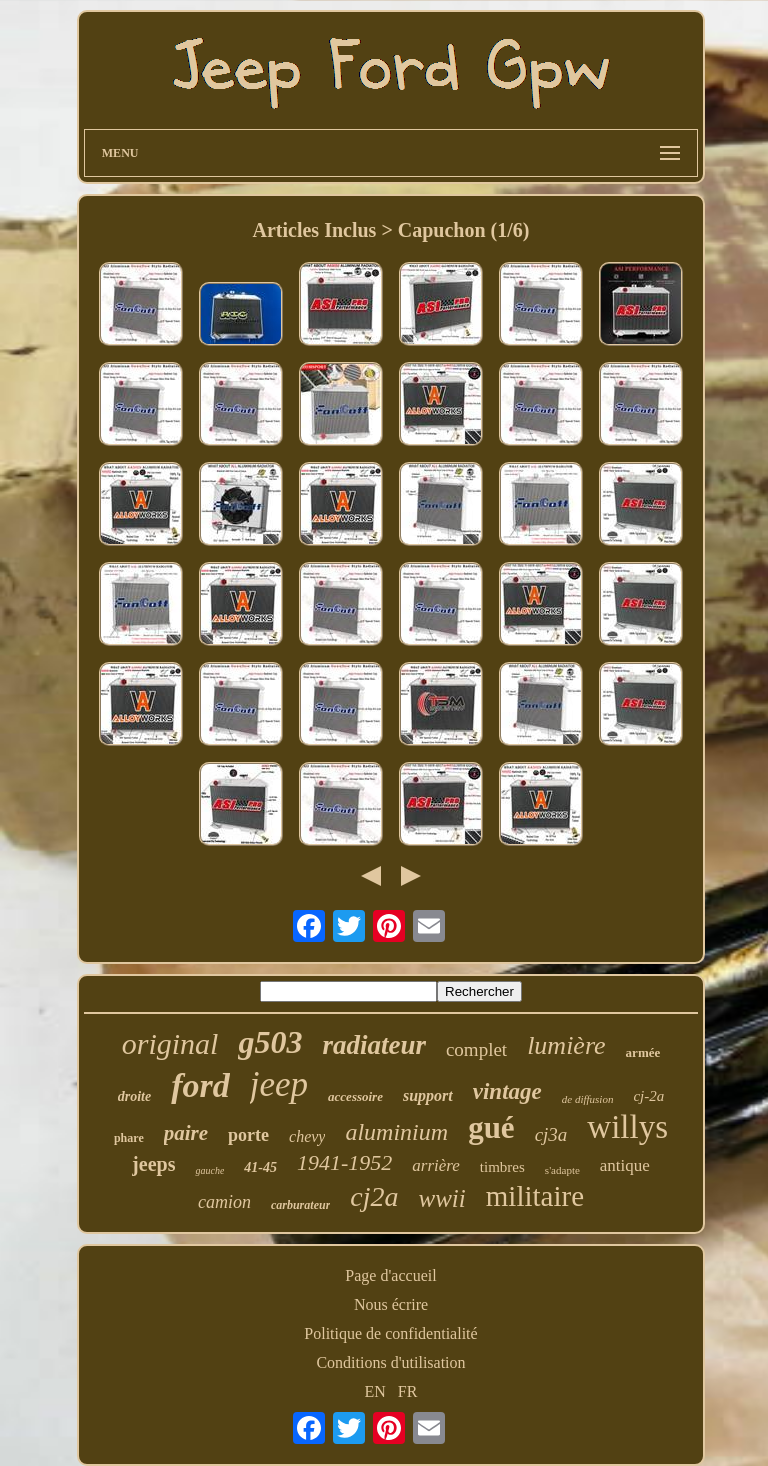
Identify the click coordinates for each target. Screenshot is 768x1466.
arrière (436, 1165)
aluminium (396, 1132)
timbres (502, 1167)
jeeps (153, 1164)
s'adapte (562, 1170)
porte (248, 1135)
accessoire (355, 1096)
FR (408, 1391)
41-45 (260, 1167)
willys (627, 1127)
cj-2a (648, 1096)
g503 (270, 1042)
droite (134, 1096)
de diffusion (588, 1099)
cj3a (551, 1134)
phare (129, 1138)
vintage (507, 1091)
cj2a (374, 1196)
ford (200, 1085)
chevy (307, 1136)
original (170, 1043)
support (428, 1095)
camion (224, 1202)
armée (643, 1052)
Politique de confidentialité (390, 1333)
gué (491, 1127)
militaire (535, 1196)
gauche (209, 1170)
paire (186, 1133)
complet (476, 1049)
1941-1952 (344, 1162)
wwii (442, 1198)
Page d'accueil (390, 1275)
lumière (566, 1045)
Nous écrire (391, 1304)
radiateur (374, 1045)
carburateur (300, 1205)
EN (375, 1391)
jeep (279, 1084)
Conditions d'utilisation (390, 1362)
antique (625, 1165)
